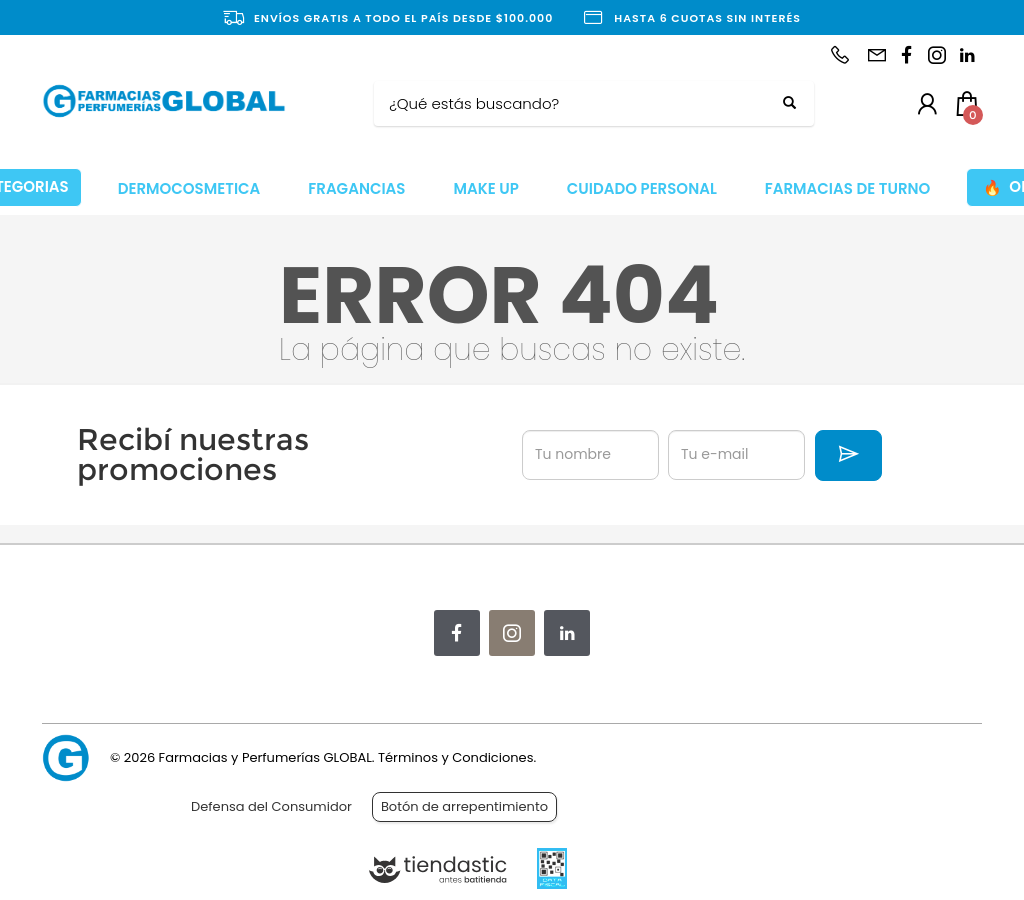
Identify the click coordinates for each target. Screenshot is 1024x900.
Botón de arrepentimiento (464, 806)
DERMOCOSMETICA (189, 188)
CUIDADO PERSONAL (642, 188)
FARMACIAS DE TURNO (848, 188)
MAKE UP (485, 188)
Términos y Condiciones (455, 757)
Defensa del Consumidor (271, 806)
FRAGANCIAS (356, 188)
